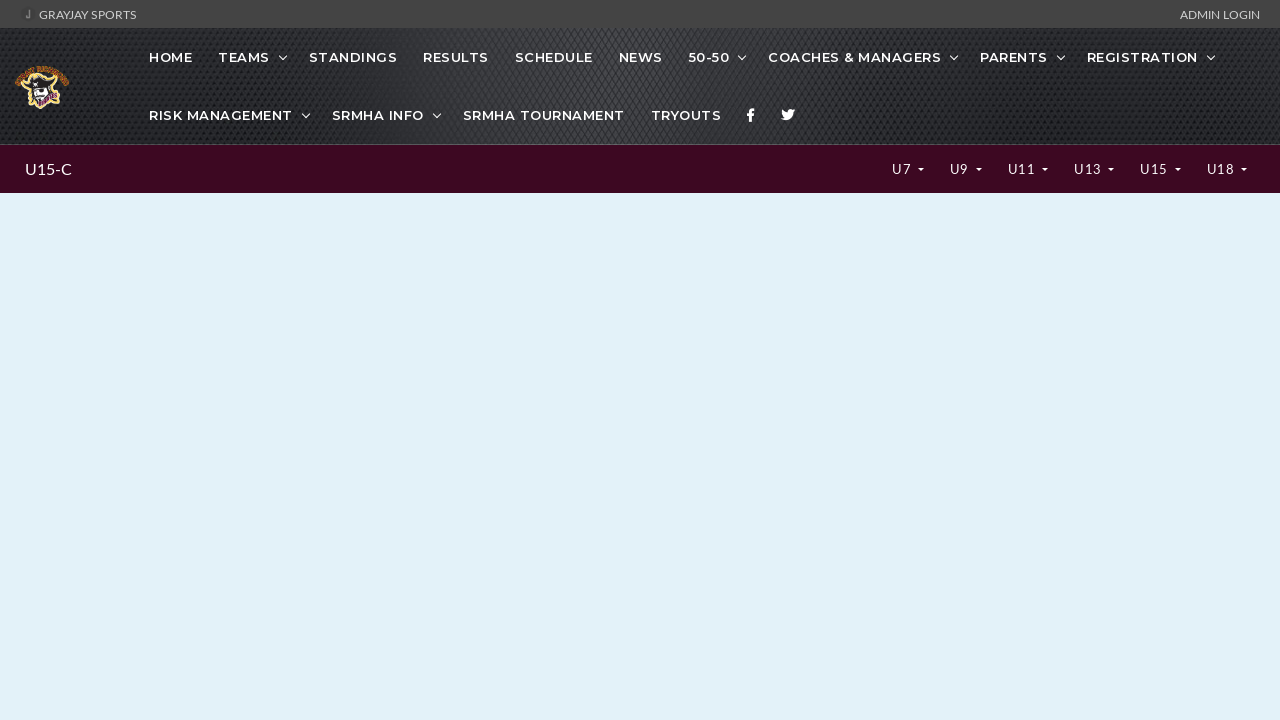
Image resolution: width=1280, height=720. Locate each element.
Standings (353, 57)
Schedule (554, 57)
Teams (244, 57)
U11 (1023, 169)
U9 (961, 169)
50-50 (709, 57)
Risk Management (221, 115)
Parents (1014, 57)
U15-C (48, 169)
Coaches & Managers (854, 57)
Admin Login (1220, 14)
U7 (903, 169)
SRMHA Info (378, 115)
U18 (1222, 169)
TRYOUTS (686, 115)
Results (456, 57)
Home (170, 57)
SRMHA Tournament (544, 115)
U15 (1155, 169)
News (641, 57)
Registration (1142, 57)
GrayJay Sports (78, 14)
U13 (1089, 169)
